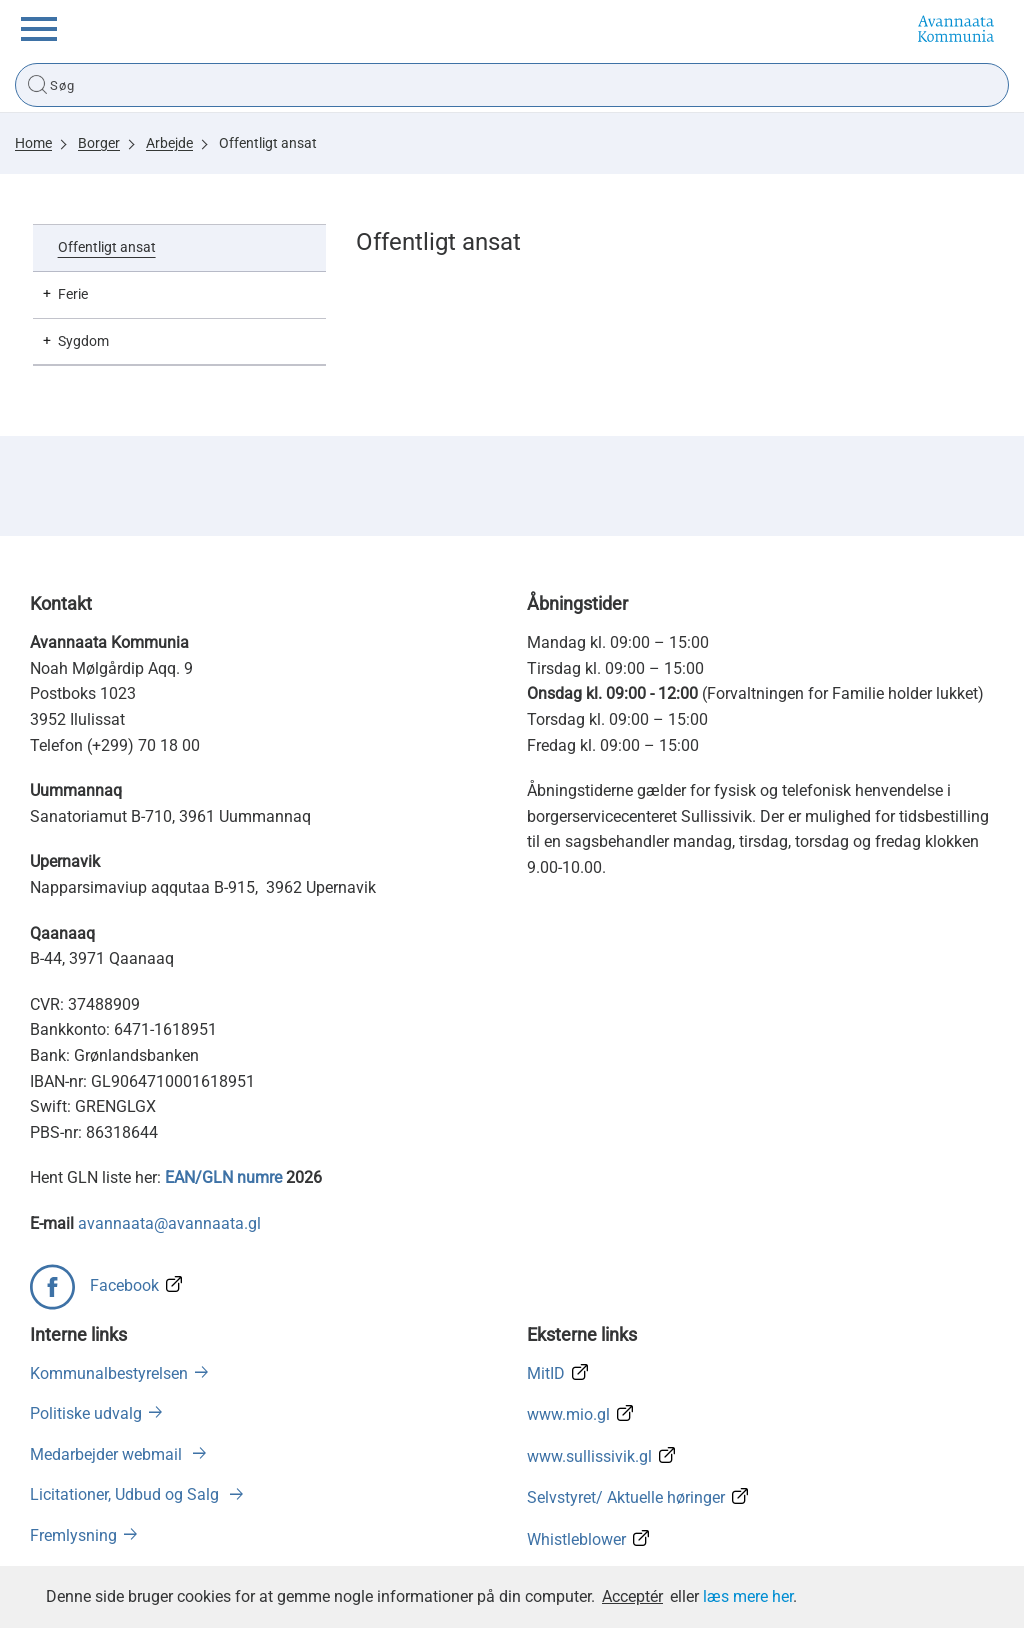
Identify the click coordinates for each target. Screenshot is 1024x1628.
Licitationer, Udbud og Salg (126, 1494)
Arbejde (169, 143)
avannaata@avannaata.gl (169, 1223)
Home (33, 143)
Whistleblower (576, 1539)
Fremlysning (73, 1535)
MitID (546, 1373)
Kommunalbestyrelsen (109, 1373)
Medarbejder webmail (108, 1454)
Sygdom (83, 341)
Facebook (124, 1285)
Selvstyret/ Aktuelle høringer (626, 1497)
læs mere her (748, 1596)
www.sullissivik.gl (589, 1456)
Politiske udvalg (86, 1413)
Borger (99, 143)
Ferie (73, 294)
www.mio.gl (568, 1414)
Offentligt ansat (268, 143)
